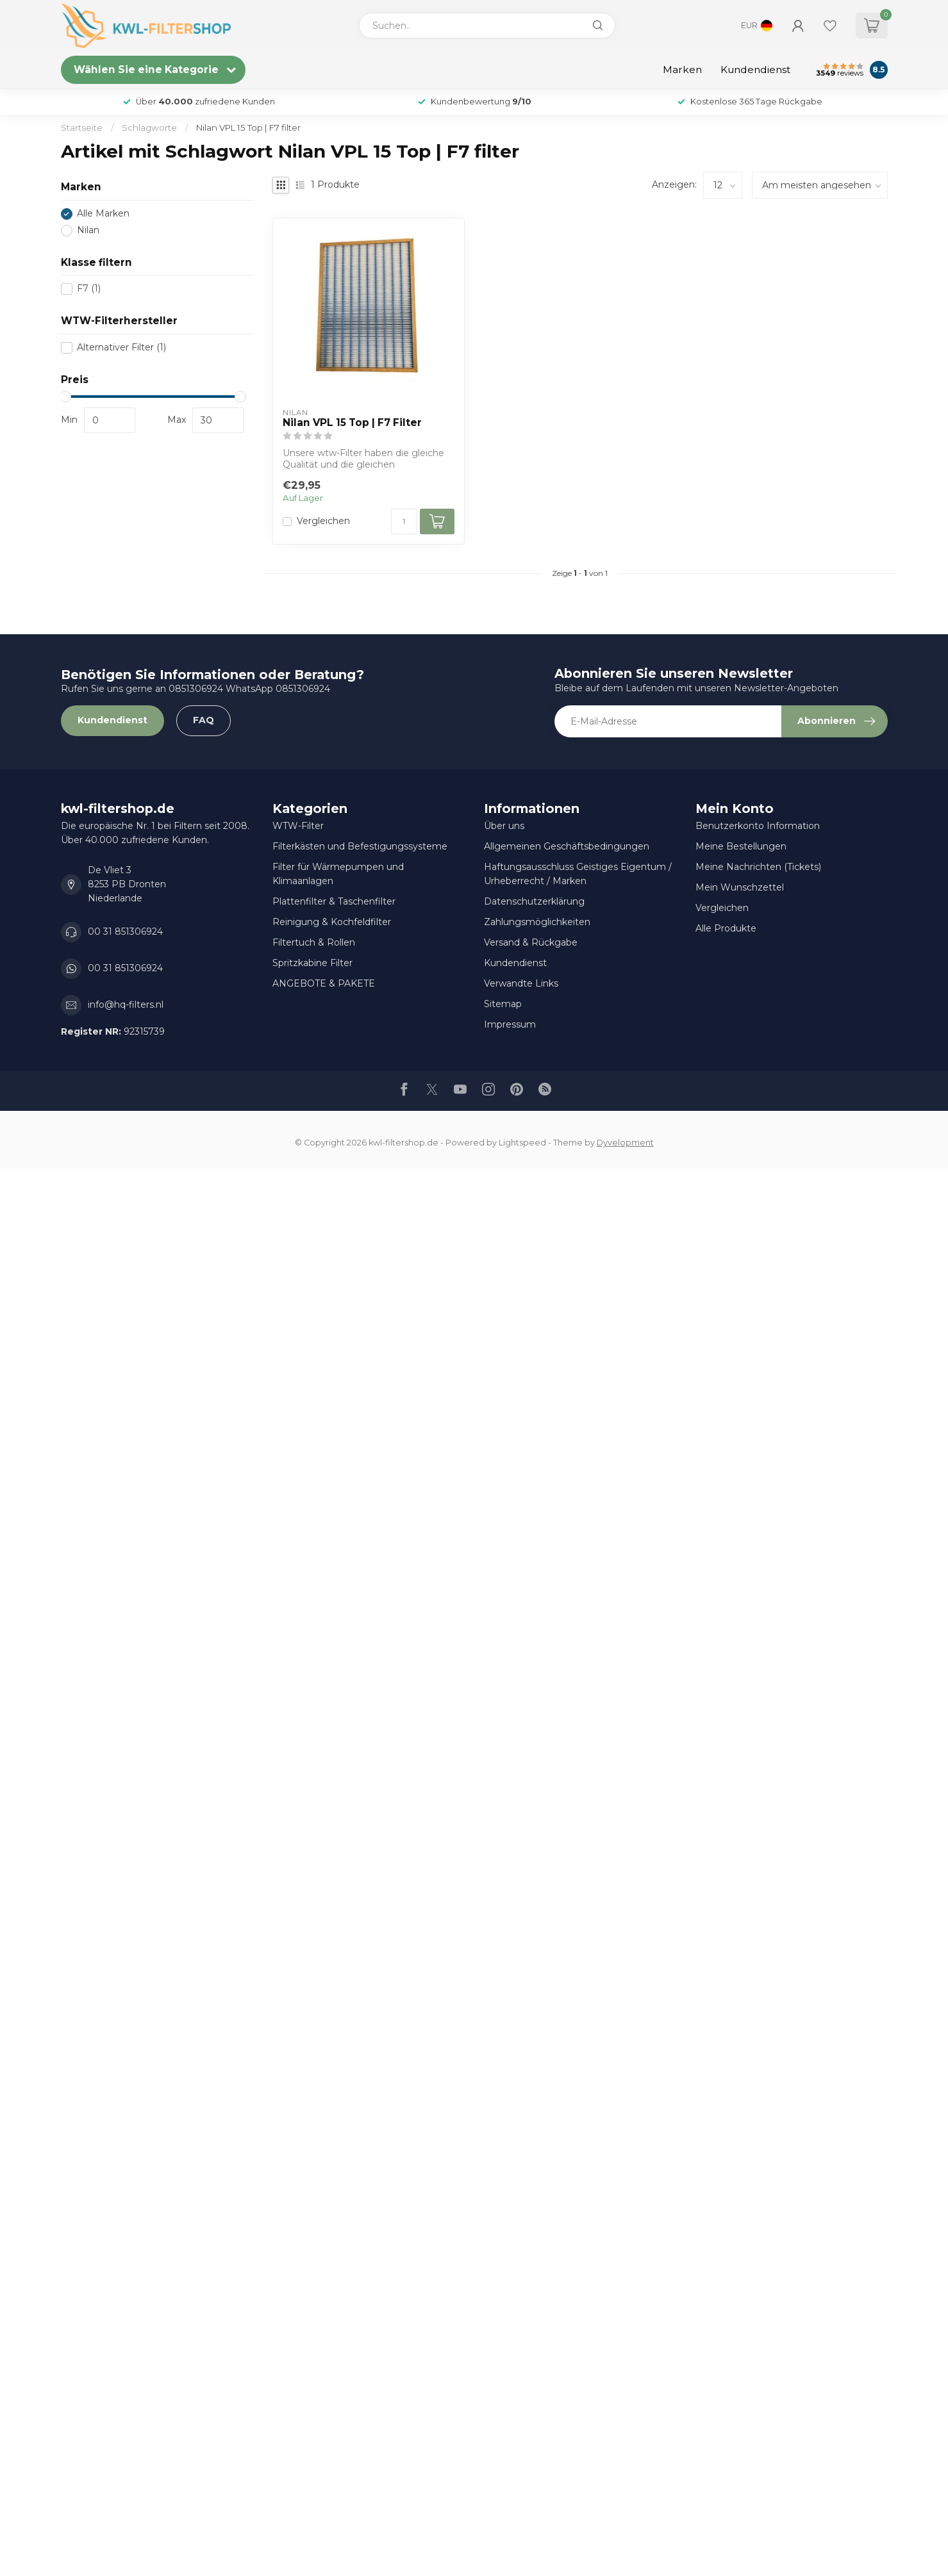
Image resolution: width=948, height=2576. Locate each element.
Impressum (510, 1024)
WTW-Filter (298, 826)
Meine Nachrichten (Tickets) (758, 867)
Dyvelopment (625, 1142)
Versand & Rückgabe (531, 942)
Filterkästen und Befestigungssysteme (359, 846)
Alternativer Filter (121, 347)
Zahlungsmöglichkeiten (537, 922)
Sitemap (503, 1004)
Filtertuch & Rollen (313, 942)
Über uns (504, 826)
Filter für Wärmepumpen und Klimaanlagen (338, 874)
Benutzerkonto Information (757, 826)
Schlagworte (149, 127)
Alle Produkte (725, 928)
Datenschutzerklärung (534, 901)
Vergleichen (323, 521)
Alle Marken (103, 213)
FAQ (203, 720)
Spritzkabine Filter (312, 963)
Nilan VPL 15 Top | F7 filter (248, 127)
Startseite (82, 127)
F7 (89, 288)
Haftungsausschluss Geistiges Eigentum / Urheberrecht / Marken (578, 874)
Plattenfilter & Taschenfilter (333, 901)
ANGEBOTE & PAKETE (323, 983)
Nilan (88, 230)
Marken (682, 69)
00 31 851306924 (125, 931)
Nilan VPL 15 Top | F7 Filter (352, 423)
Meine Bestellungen (740, 846)
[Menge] (404, 521)
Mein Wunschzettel (739, 887)
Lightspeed (522, 1142)
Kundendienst (755, 69)
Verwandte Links (521, 983)
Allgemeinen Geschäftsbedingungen (566, 846)
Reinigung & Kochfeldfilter (331, 922)
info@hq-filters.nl (125, 1004)
